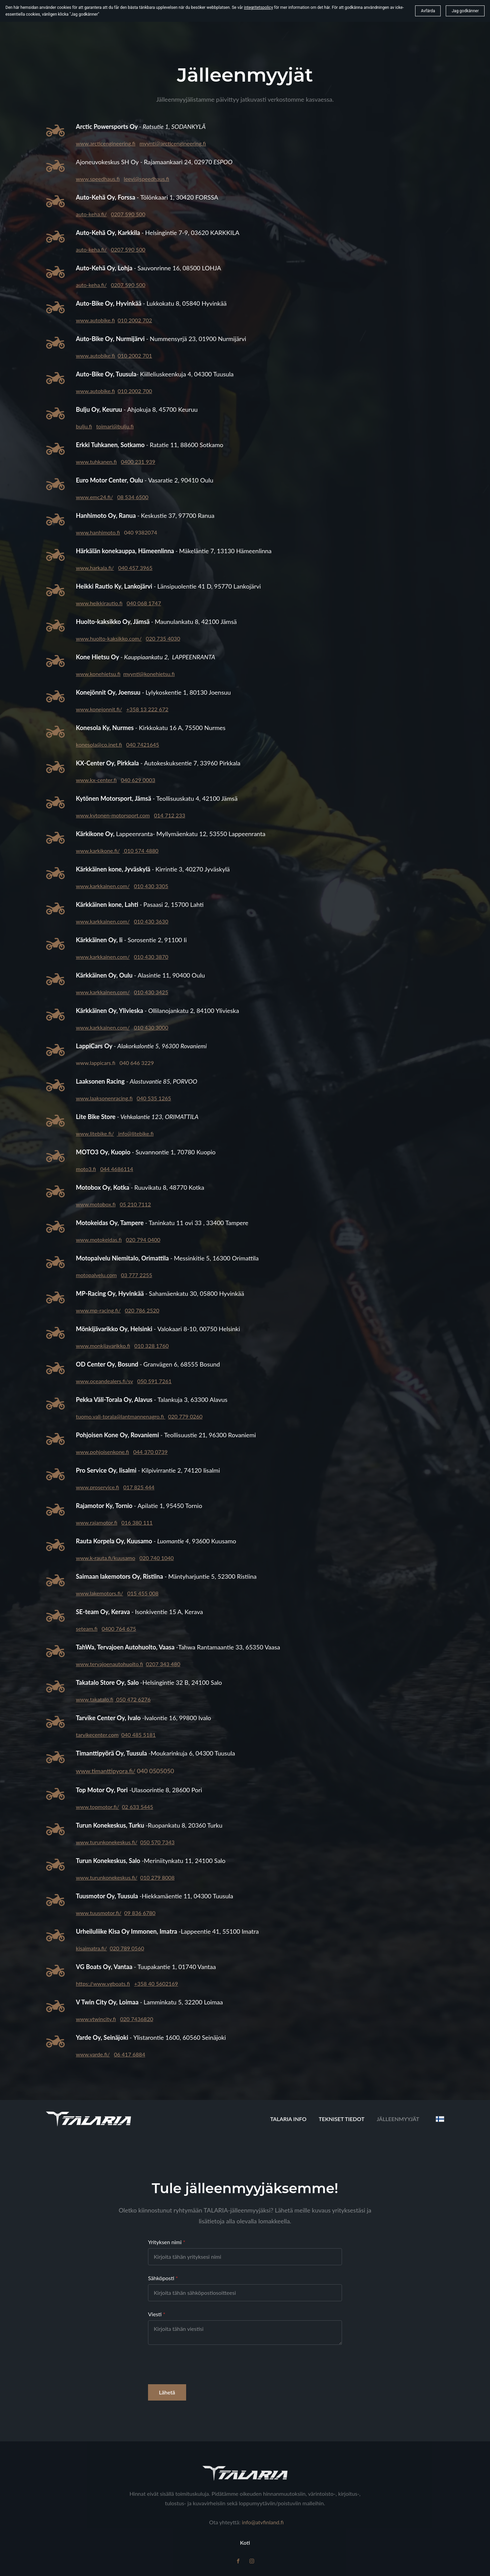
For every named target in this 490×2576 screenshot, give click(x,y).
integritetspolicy (258, 7)
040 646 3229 (136, 1063)
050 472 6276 (132, 1699)
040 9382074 (140, 532)
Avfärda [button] (428, 11)
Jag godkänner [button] (465, 11)
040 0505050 (155, 1771)
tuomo (84, 1416)
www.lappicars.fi (95, 1063)
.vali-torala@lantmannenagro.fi (128, 1416)
